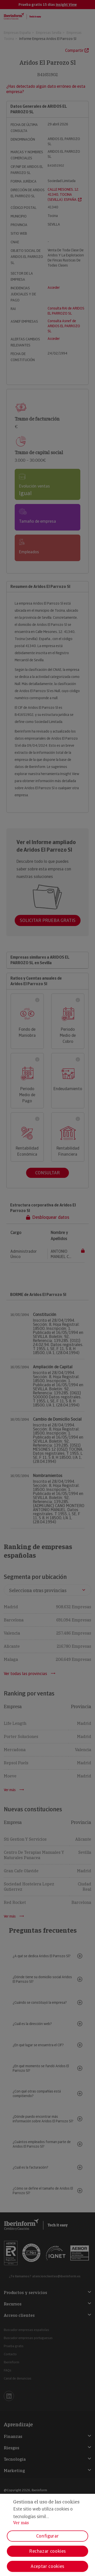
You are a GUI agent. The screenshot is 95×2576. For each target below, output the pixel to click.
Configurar (47, 2536)
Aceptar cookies (47, 2566)
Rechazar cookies (47, 2551)
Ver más (21, 2522)
